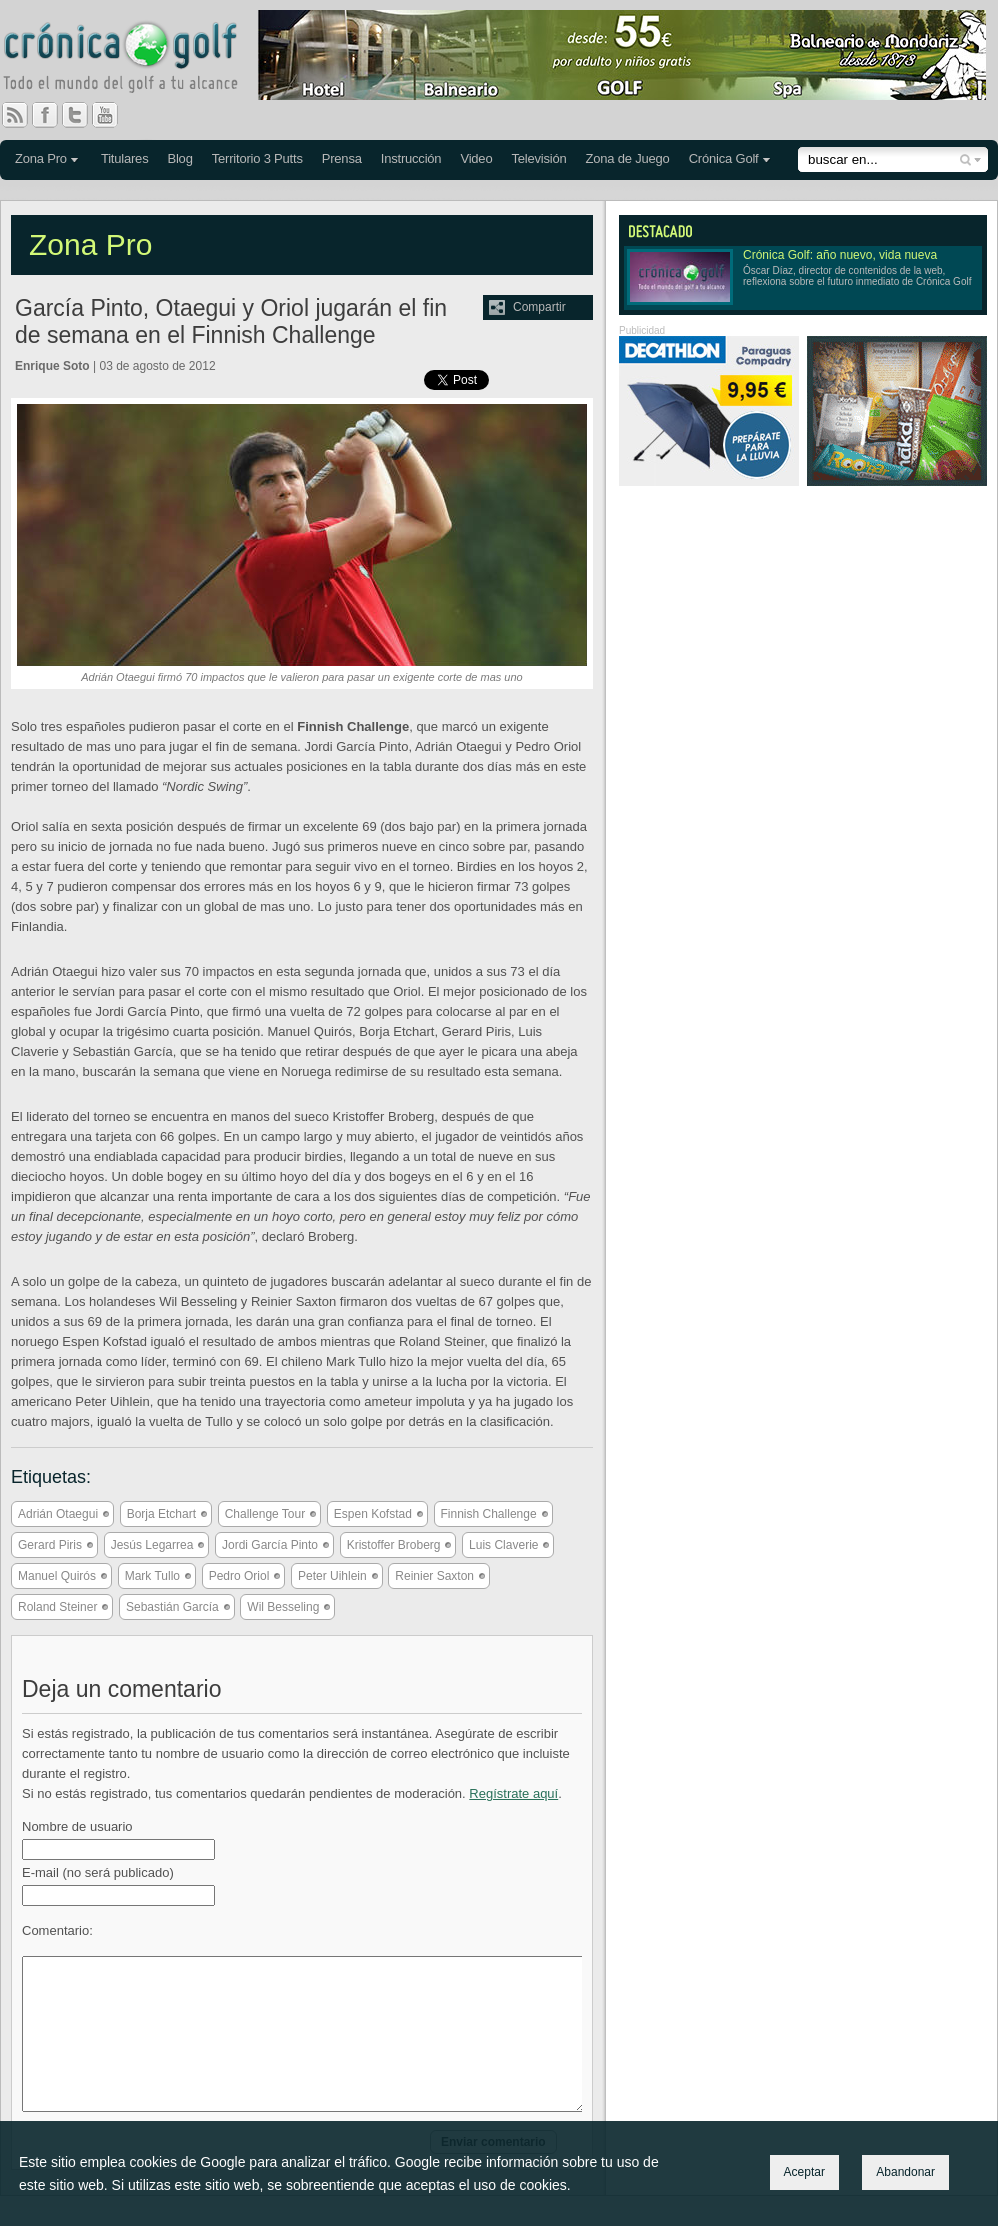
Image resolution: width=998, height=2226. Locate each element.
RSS (15, 115)
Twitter (83, 115)
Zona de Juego (628, 158)
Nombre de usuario (77, 1826)
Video (476, 158)
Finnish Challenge (489, 1514)
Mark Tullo (152, 1576)
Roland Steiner (57, 1607)
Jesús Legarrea (152, 1545)
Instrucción (411, 158)
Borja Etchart (161, 1514)
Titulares (125, 158)
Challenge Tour (265, 1514)
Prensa (342, 158)
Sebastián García (172, 1607)
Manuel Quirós (57, 1576)
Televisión (538, 158)
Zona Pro (41, 158)
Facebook (53, 115)
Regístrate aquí (513, 1793)
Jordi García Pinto (270, 1545)
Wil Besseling (283, 1607)
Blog (179, 158)
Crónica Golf (724, 158)
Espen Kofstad (373, 1514)
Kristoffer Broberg (394, 1545)
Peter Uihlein (332, 1576)
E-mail (98, 1872)
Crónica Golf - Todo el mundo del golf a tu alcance (135, 60)
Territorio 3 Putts (257, 158)
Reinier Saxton (434, 1576)
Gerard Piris (50, 1545)
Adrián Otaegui (58, 1514)
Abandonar (905, 2172)
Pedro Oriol (239, 1576)
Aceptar (804, 2172)
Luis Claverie (503, 1545)
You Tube (113, 115)
